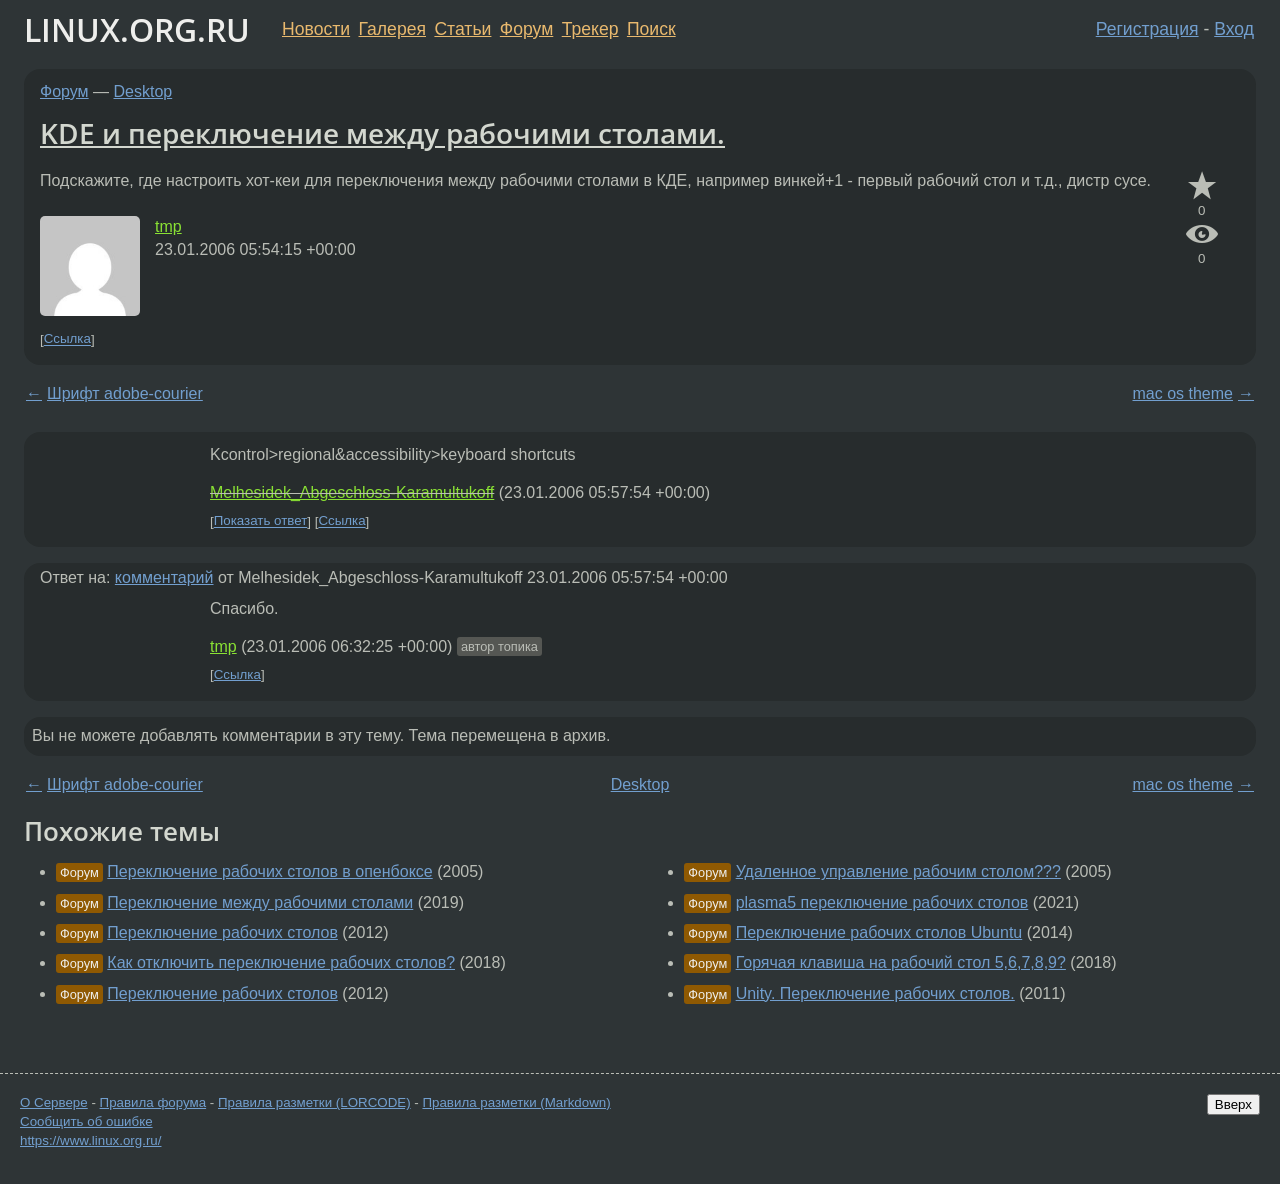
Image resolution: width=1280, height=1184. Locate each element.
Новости (316, 29)
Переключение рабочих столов (222, 932)
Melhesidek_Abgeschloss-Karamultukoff (352, 492)
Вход (1234, 29)
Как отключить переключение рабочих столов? (281, 962)
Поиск (651, 29)
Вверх (1233, 1104)
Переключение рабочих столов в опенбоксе (269, 871)
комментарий (164, 577)
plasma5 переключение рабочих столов (882, 902)
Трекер (590, 29)
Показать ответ (261, 521)
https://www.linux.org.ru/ (90, 1140)
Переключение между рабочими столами (260, 902)
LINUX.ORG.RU (137, 29)
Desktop (143, 91)
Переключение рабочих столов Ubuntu (879, 932)
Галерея (392, 29)
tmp (168, 226)
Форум (526, 29)
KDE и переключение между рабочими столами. (382, 133)
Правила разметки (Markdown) (516, 1102)
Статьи (462, 29)
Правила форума (153, 1102)
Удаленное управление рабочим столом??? (898, 871)
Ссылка (67, 339)
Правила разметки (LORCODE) (314, 1102)
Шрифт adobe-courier (125, 393)
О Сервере (54, 1102)
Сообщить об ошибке (86, 1121)
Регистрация (1147, 29)
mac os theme (1183, 393)
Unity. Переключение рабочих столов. (875, 993)
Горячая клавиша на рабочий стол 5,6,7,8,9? (901, 962)
